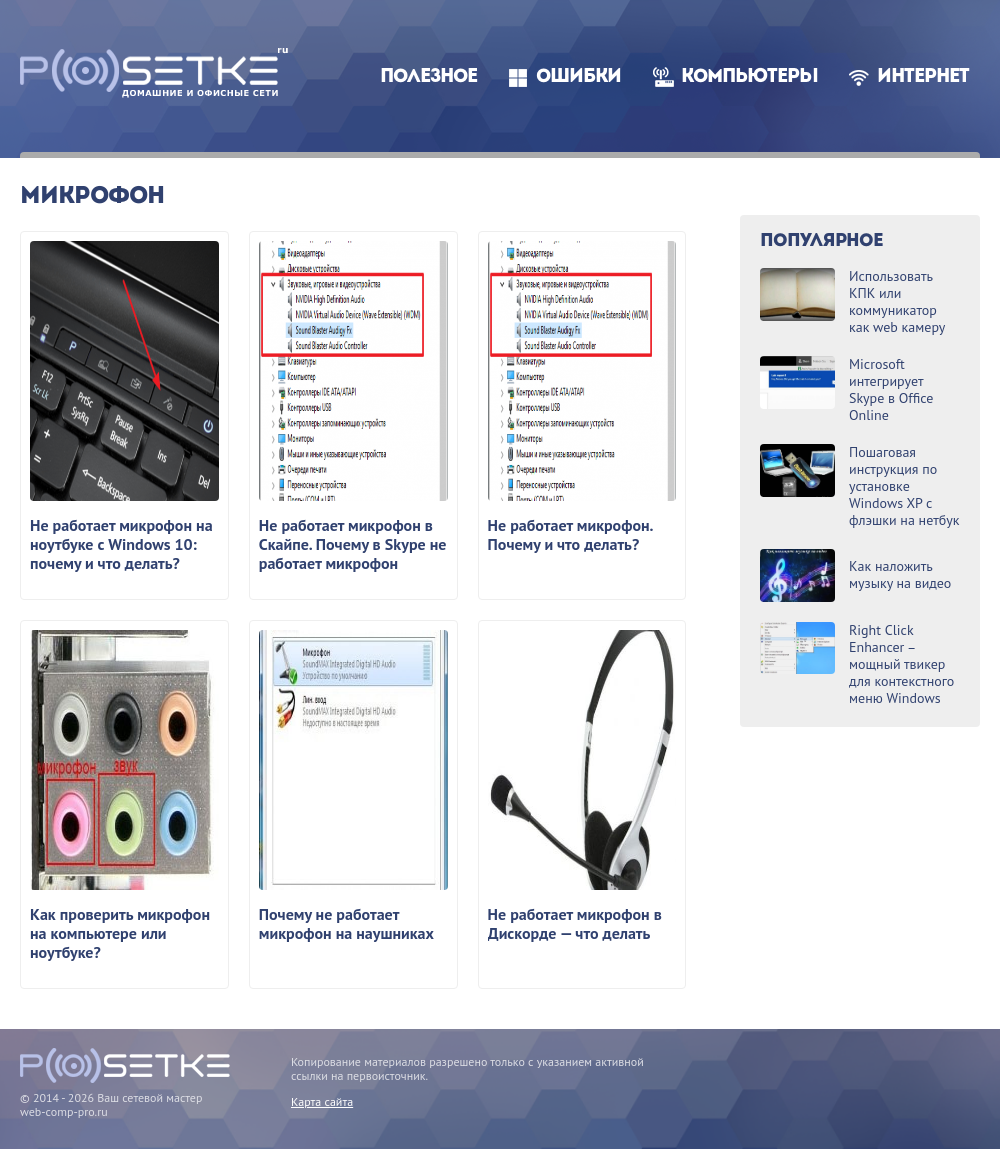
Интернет (923, 77)
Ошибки (578, 77)
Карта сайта (322, 1101)
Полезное (428, 77)
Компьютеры (749, 77)
